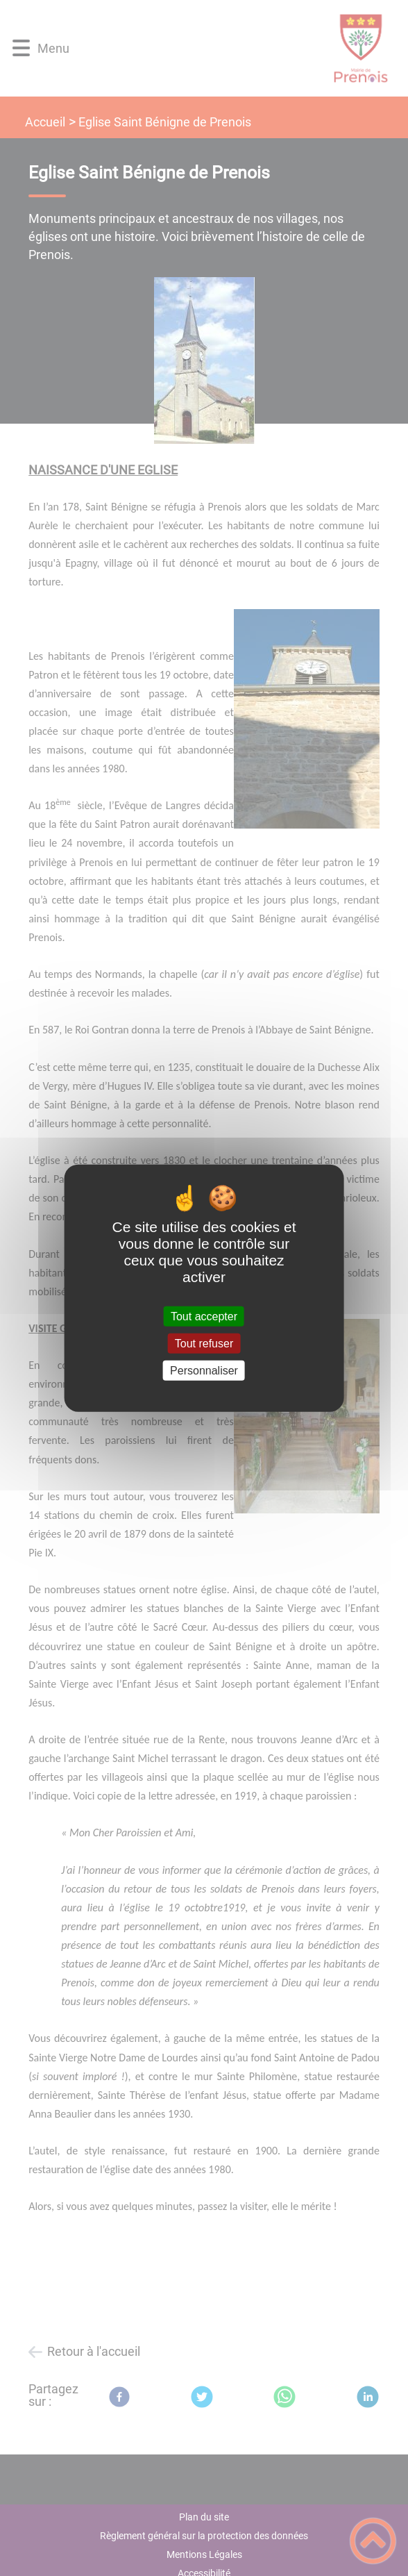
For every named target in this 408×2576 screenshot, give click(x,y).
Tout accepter (204, 1316)
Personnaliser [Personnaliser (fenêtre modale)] (204, 1371)
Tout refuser (204, 1343)
